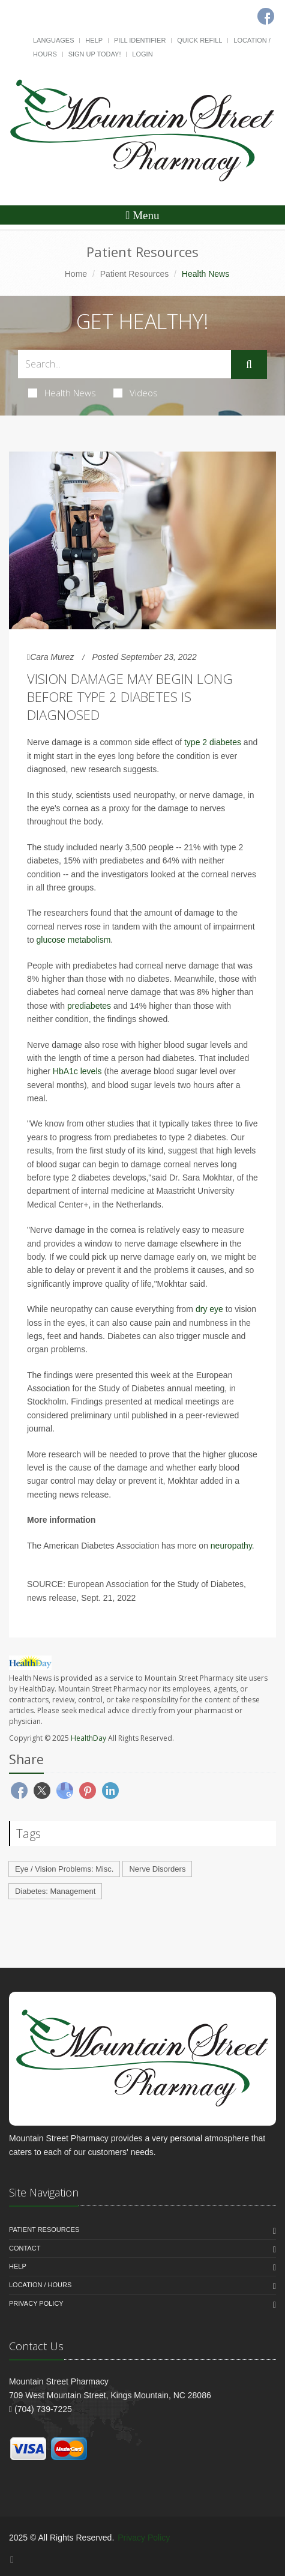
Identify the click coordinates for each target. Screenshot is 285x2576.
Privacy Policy (36, 2303)
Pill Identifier (140, 40)
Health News (62, 393)
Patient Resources (134, 274)
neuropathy (231, 1545)
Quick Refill (199, 40)
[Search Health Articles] (124, 364)
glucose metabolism (74, 940)
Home (76, 274)
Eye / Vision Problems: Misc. (64, 1868)
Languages (53, 40)
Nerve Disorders (157, 1868)
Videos (135, 393)
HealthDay (88, 1738)
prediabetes (90, 1006)
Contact (24, 2248)
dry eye (209, 1309)
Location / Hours (40, 2284)
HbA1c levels (77, 1071)
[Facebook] (12, 2559)
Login (142, 54)
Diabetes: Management (55, 1891)
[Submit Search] (249, 364)
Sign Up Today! (94, 54)
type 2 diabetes (212, 742)
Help (94, 40)
